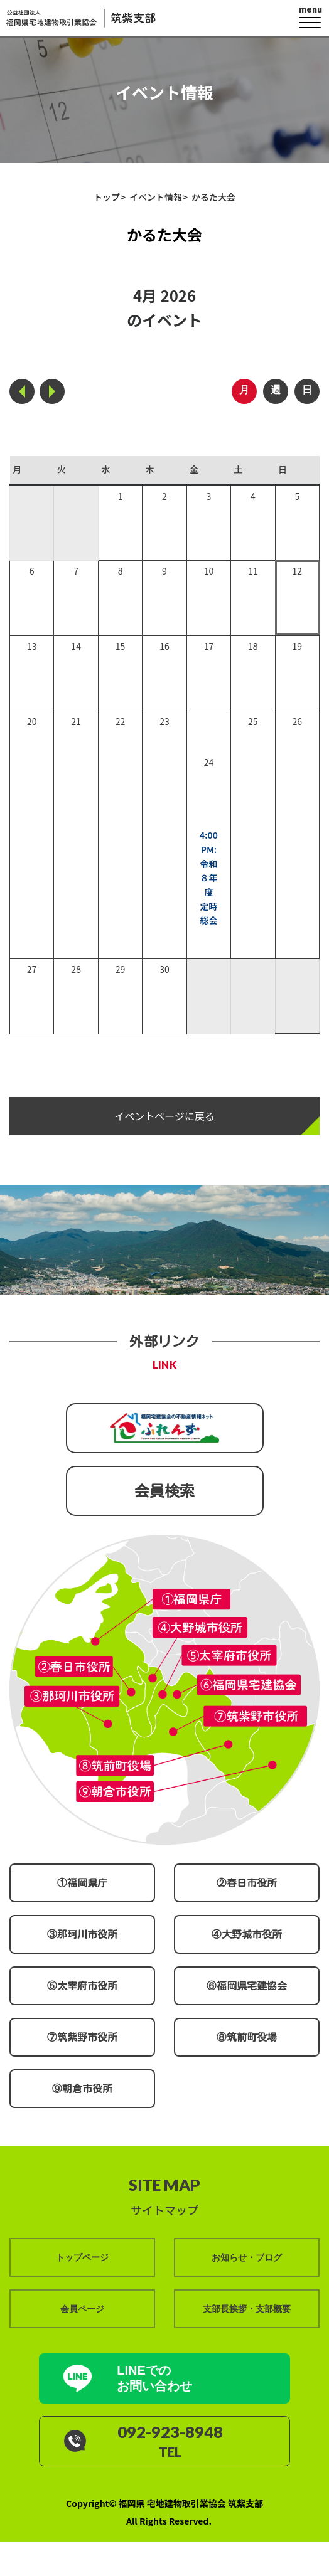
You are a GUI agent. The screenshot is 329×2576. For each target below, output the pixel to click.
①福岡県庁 (82, 1883)
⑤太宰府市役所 (82, 1986)
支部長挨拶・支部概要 (247, 2308)
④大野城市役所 (247, 1934)
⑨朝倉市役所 (82, 2089)
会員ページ (82, 2308)
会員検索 (164, 1490)
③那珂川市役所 (82, 1934)
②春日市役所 (247, 1883)
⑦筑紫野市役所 (82, 2037)
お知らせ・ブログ (247, 2257)
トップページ (82, 2257)
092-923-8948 (171, 2431)
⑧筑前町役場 (247, 2037)
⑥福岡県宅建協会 (247, 1986)
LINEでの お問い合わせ (155, 2377)
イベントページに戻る (164, 1115)
